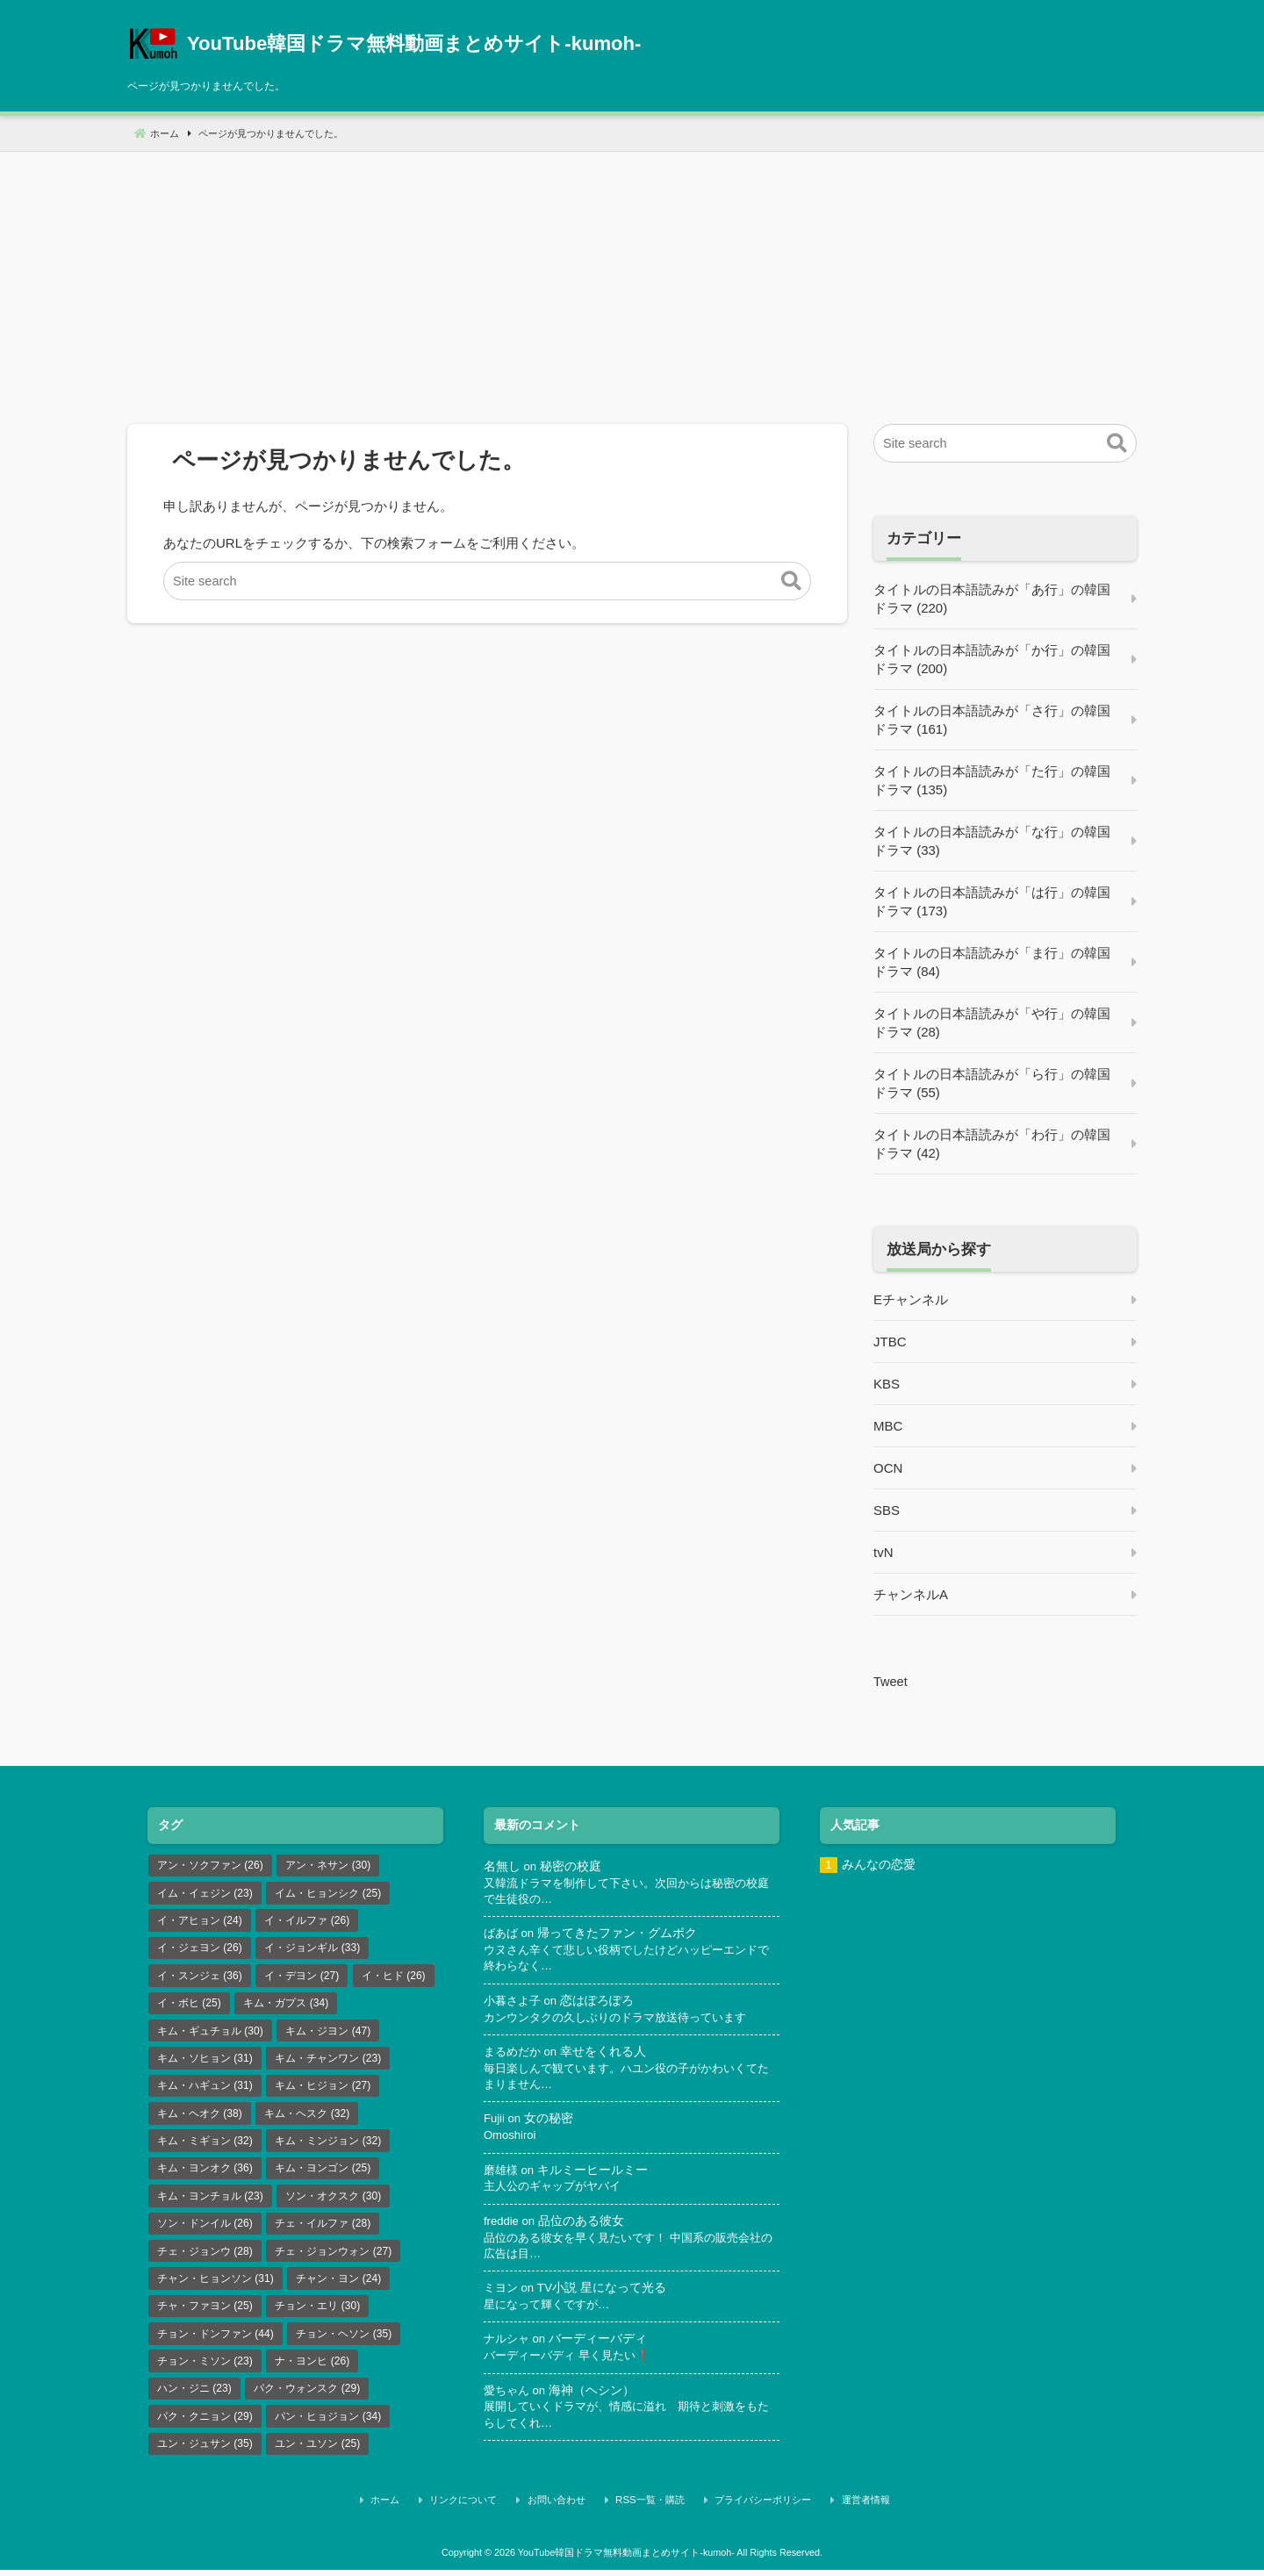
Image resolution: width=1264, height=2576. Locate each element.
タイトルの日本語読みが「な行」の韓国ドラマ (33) (991, 840)
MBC (887, 1425)
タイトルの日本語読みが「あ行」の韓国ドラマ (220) (991, 598)
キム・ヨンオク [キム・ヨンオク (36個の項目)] (205, 2174)
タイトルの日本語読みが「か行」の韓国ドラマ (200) (991, 659)
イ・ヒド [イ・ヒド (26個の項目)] (394, 1977)
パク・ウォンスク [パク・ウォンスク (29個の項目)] (307, 2398)
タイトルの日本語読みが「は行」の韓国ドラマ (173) (991, 901)
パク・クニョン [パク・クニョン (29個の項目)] (205, 2426)
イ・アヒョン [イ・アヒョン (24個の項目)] (199, 1921)
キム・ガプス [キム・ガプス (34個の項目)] (285, 2005)
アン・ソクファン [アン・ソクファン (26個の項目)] (210, 1865)
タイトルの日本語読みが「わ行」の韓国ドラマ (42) (991, 1143)
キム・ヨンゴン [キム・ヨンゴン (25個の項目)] (322, 2174)
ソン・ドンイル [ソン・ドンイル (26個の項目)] (205, 2230)
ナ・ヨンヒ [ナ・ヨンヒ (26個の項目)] (312, 2370)
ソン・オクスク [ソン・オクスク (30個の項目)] (333, 2202)
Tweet (890, 1681)
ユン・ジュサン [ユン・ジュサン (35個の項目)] (205, 2454)
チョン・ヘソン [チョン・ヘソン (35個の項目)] (343, 2342)
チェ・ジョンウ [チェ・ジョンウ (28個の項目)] (205, 2258)
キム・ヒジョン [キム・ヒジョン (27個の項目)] (322, 2090)
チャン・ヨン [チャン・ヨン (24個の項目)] (338, 2286)
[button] (791, 582)
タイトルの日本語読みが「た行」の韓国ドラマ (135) (991, 780)
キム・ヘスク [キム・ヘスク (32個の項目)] (306, 2118)
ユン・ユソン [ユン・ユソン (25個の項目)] (317, 2454)
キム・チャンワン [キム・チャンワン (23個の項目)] (328, 2062)
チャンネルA (910, 1594)
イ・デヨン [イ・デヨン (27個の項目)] (301, 1977)
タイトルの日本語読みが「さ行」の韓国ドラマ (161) (991, 719)
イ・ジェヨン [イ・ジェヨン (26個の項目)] (199, 1949)
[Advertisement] (632, 275)
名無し (502, 1865)
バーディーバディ (602, 2344)
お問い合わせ (569, 2508)
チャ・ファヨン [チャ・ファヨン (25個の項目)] (205, 2313)
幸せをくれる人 (608, 2054)
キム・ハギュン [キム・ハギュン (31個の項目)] (205, 2090)
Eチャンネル (910, 1299)
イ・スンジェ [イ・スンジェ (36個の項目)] (199, 1977)
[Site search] (487, 581)
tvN (883, 1552)
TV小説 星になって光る (604, 2293)
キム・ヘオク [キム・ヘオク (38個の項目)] (199, 2118)
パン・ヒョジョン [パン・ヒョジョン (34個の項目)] (328, 2426)
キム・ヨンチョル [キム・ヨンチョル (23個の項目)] (210, 2202)
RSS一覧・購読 (651, 2508)
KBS (886, 1383)
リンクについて (487, 2508)
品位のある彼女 (583, 2225)
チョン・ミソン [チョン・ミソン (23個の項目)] (205, 2370)
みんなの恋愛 (879, 1863)
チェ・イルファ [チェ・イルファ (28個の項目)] (322, 2230)
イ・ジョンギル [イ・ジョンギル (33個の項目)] (312, 1949)
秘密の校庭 (571, 1865)
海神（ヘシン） (596, 2396)
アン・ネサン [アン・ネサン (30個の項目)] (327, 1865)
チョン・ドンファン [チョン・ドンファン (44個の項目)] (215, 2342)
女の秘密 (549, 2121)
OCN (887, 1467)
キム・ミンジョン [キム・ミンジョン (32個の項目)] (328, 2146)
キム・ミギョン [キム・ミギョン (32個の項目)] (205, 2146)
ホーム (420, 2508)
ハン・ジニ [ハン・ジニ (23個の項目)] (194, 2398)
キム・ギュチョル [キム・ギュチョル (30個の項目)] (210, 2033)
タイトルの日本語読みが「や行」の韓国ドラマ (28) (991, 1022)
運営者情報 (844, 2508)
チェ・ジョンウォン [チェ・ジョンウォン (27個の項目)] (333, 2258)
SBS (886, 1510)
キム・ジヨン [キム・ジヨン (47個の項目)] (327, 2033)
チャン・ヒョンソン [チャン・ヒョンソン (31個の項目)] (215, 2286)
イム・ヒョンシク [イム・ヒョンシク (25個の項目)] (328, 1893)
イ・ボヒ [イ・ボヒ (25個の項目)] (189, 2005)
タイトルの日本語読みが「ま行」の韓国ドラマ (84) (991, 962)
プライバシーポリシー (753, 2508)
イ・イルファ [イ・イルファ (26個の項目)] (306, 1921)
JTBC (890, 1341)
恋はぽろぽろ (602, 2002)
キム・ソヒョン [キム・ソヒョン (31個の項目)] (205, 2062)
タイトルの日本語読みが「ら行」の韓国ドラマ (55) (991, 1083)
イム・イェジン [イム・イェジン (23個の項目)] (205, 1893)
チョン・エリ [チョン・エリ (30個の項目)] (317, 2313)
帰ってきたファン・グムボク (620, 1934)
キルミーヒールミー (596, 2173)
